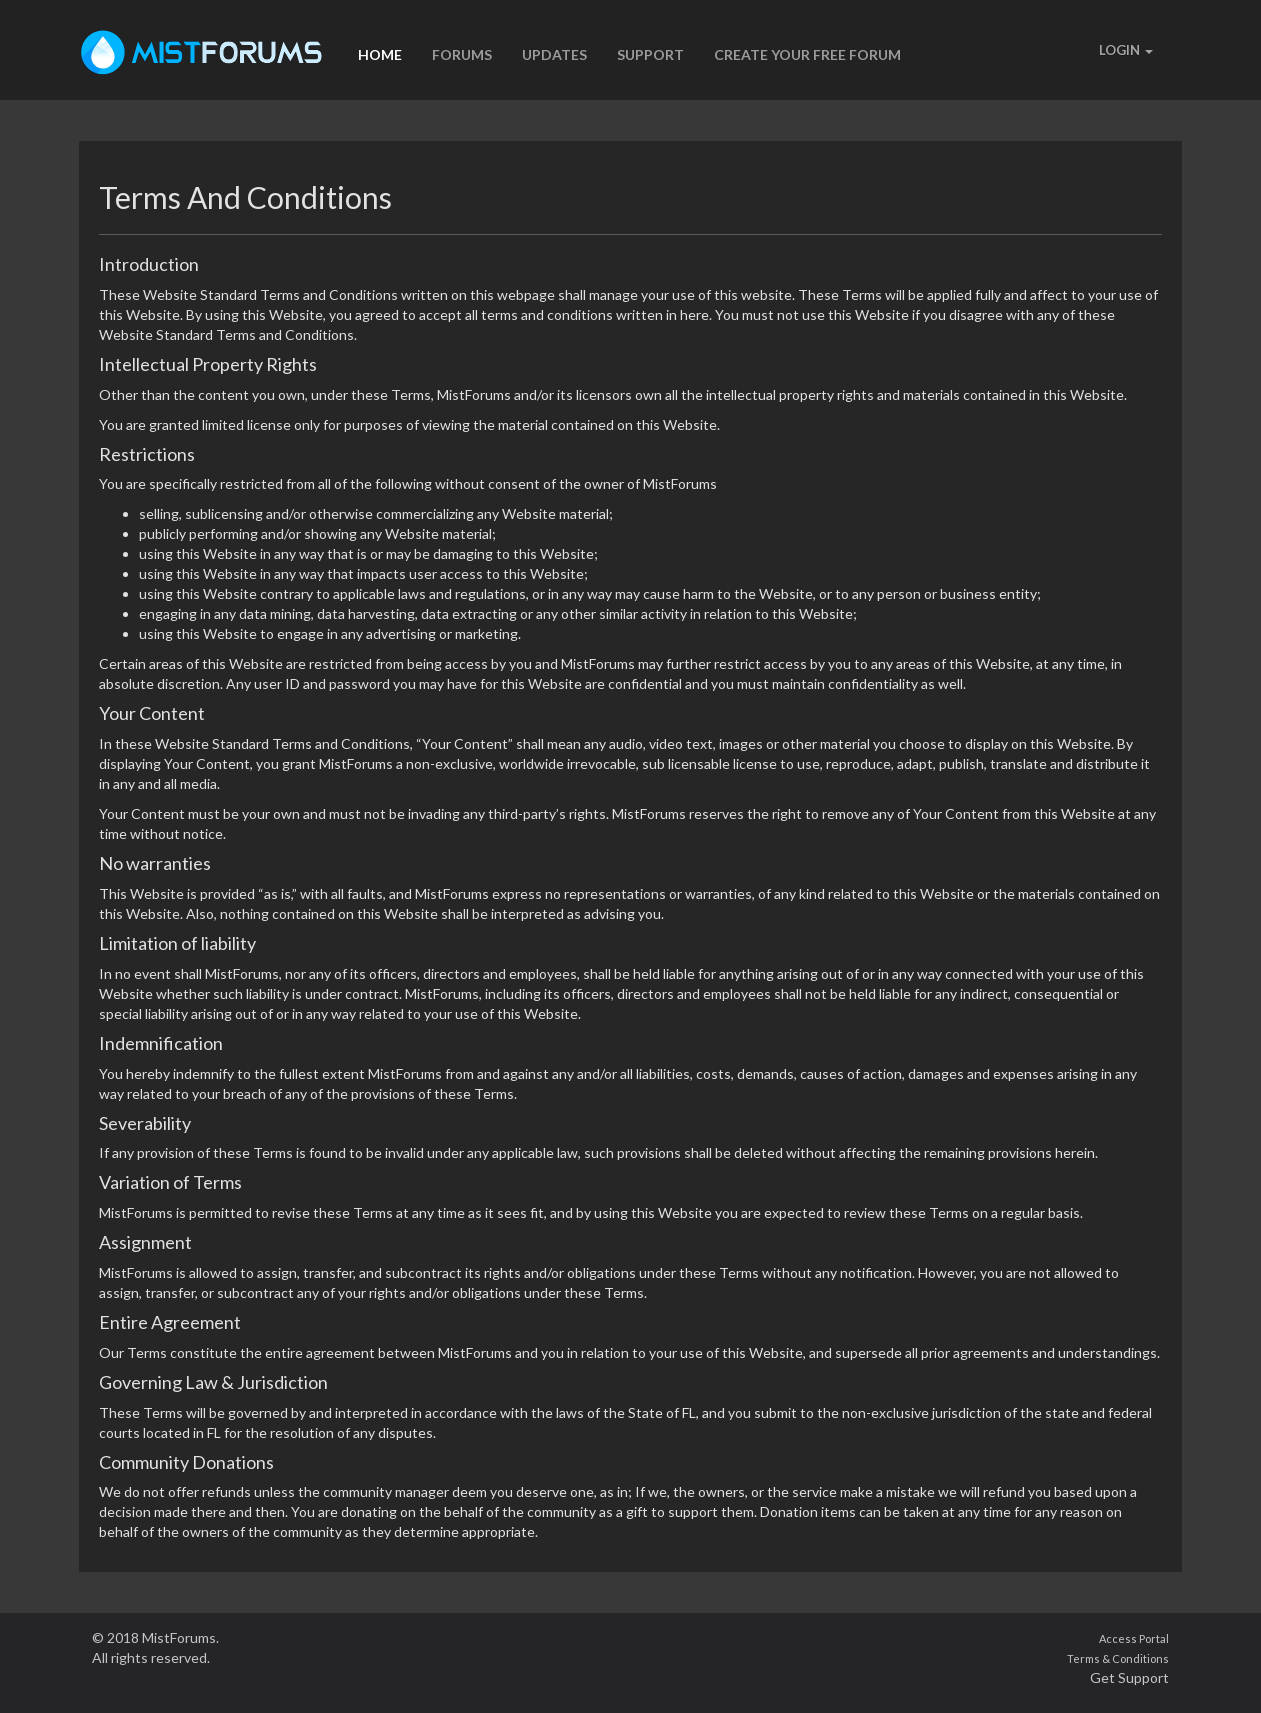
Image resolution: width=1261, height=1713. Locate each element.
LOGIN (1126, 50)
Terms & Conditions (1118, 1658)
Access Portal (1134, 1638)
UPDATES (554, 54)
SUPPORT (650, 54)
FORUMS (462, 54)
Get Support (1129, 1677)
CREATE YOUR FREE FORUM (807, 54)
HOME (380, 54)
